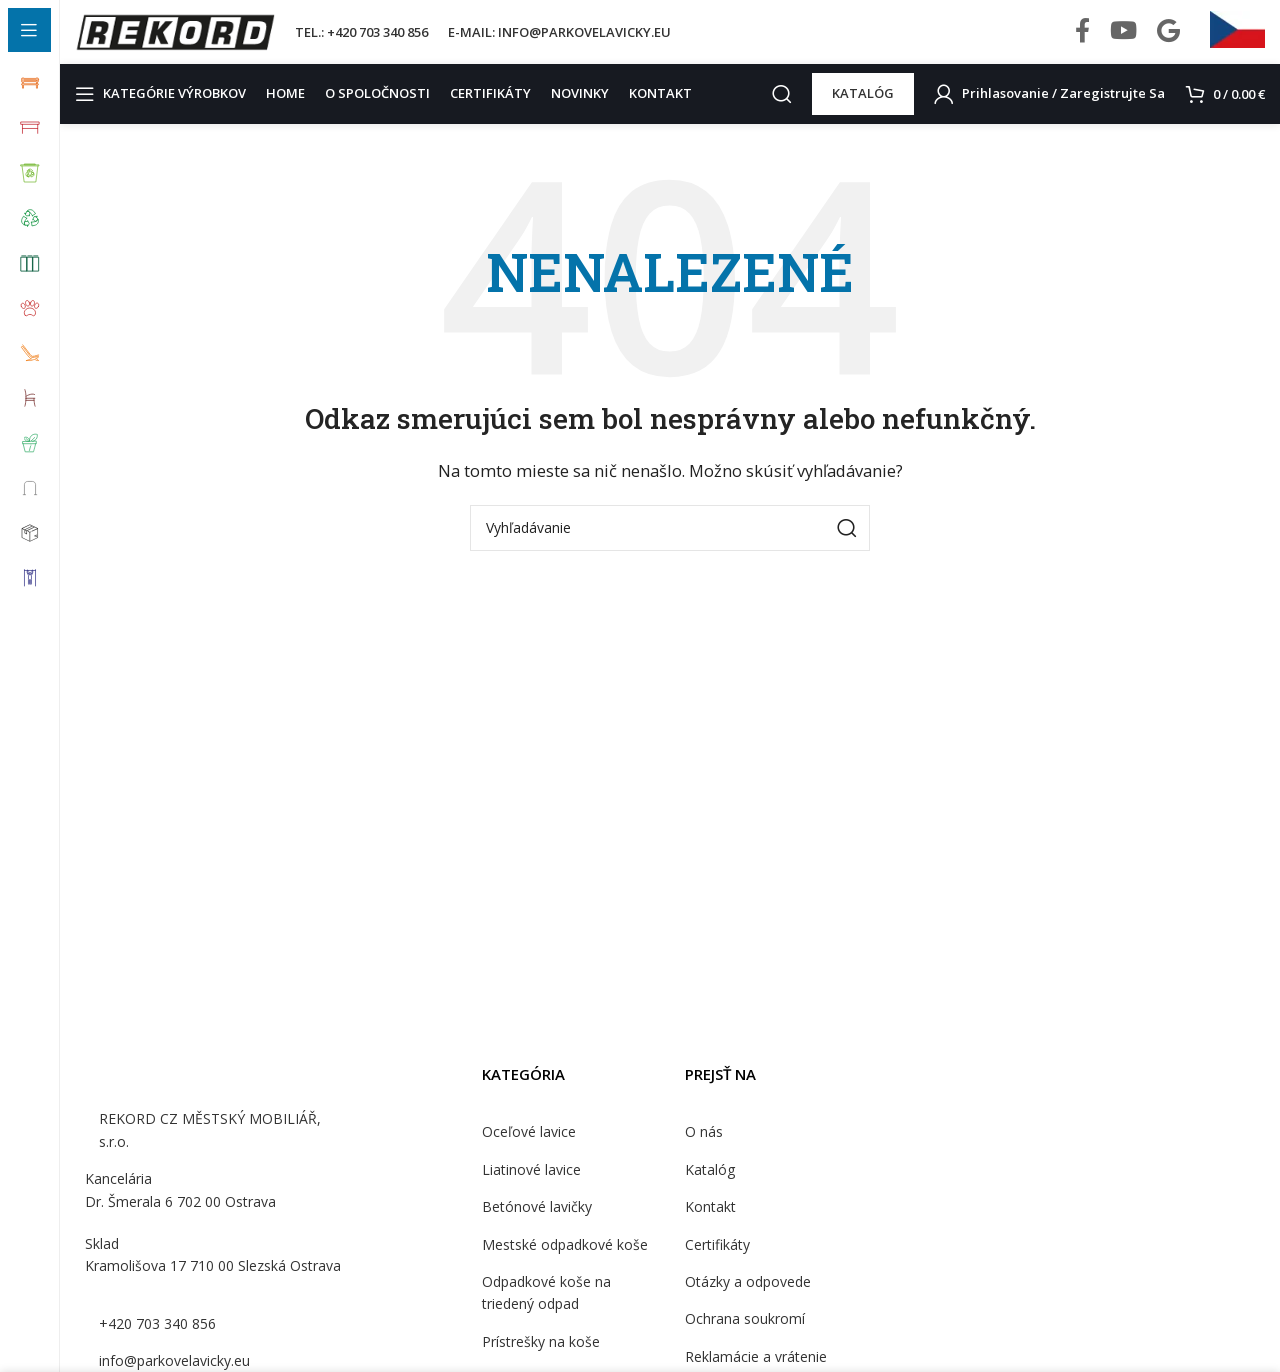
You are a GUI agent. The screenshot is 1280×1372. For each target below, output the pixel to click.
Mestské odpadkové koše (561, 1261)
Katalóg (708, 1186)
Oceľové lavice (528, 1149)
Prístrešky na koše (539, 1358)
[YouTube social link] (1123, 40)
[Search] (789, 110)
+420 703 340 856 (155, 1339)
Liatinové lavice (530, 1186)
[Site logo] (175, 38)
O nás (703, 1149)
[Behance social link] (1168, 40)
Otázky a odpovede (745, 1298)
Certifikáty (716, 1261)
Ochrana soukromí (742, 1335)
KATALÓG (870, 109)
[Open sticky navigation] (166, 110)
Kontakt (708, 1223)
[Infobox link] (1237, 40)
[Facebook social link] (1082, 40)
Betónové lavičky (534, 1223)
